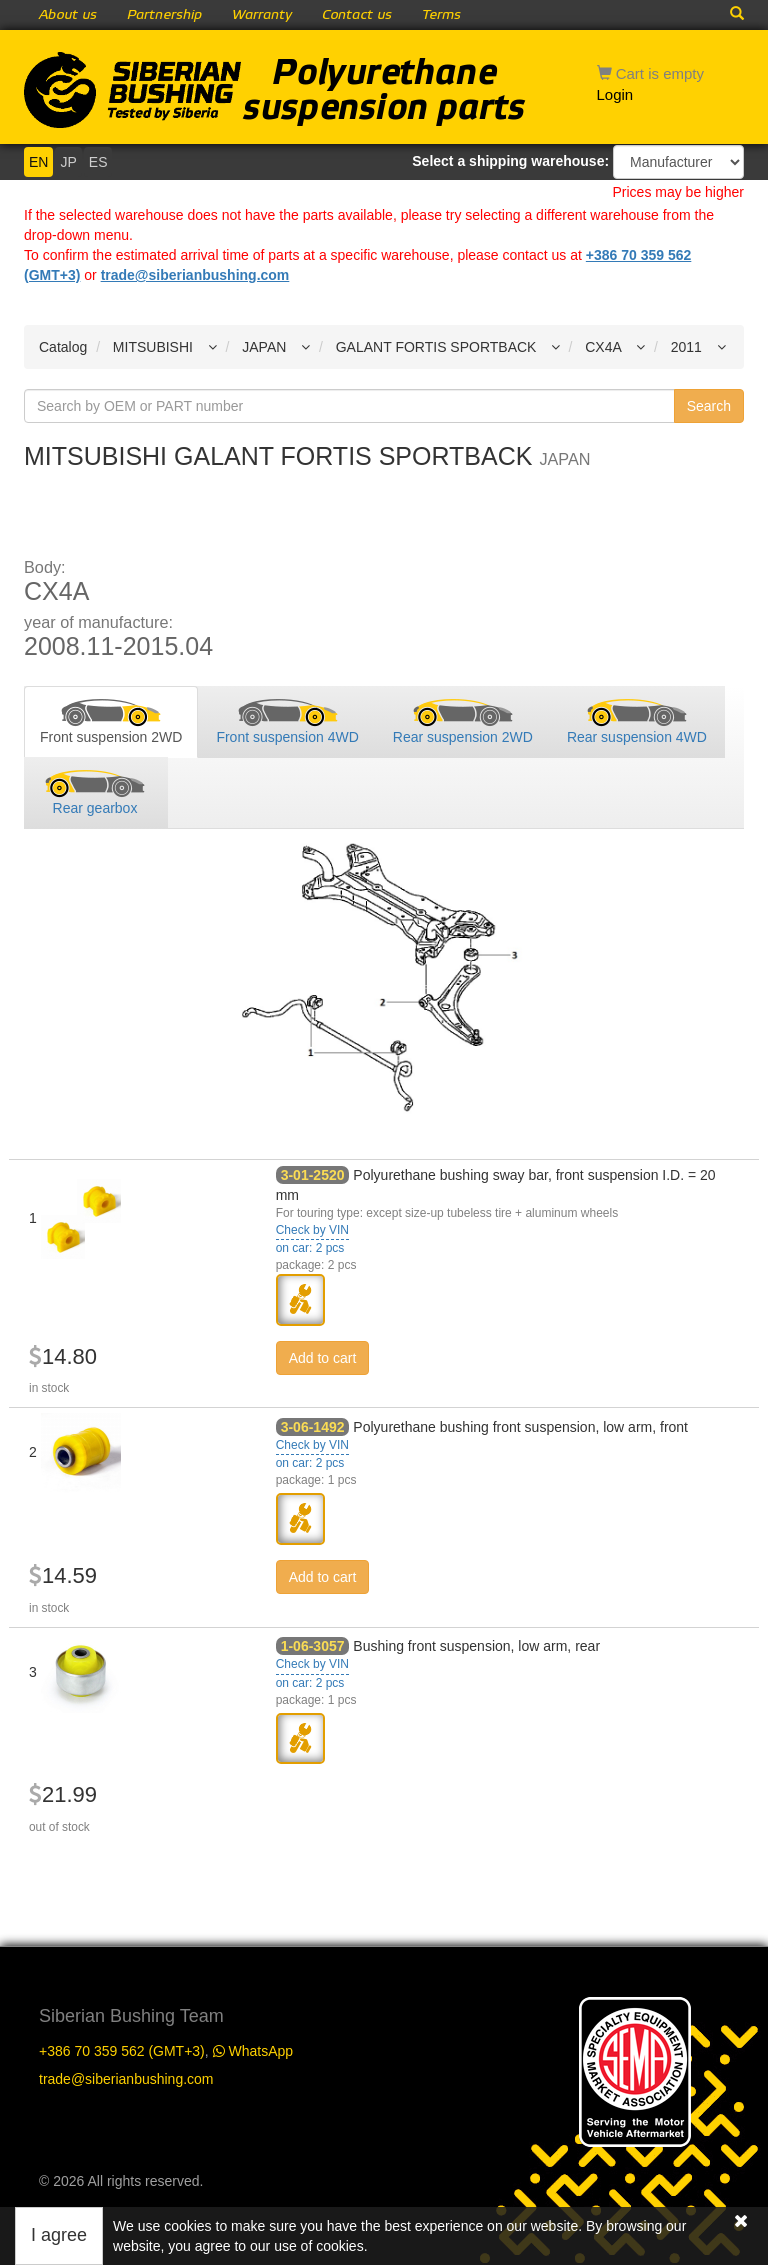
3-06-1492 (313, 1427)
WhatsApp (253, 2051)
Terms (441, 15)
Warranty (262, 15)
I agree (59, 2235)
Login (615, 94)
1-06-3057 (313, 1646)
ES (98, 162)
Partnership (164, 15)
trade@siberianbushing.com (195, 275)
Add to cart (323, 1358)
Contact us (357, 15)
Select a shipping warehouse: (510, 161)
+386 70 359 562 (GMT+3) (122, 2051)
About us (68, 15)
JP (68, 162)
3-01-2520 (313, 1175)
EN (38, 162)
